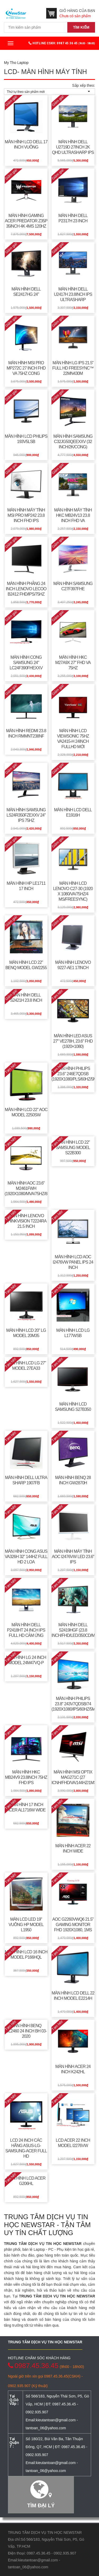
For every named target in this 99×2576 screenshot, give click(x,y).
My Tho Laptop (16, 62)
